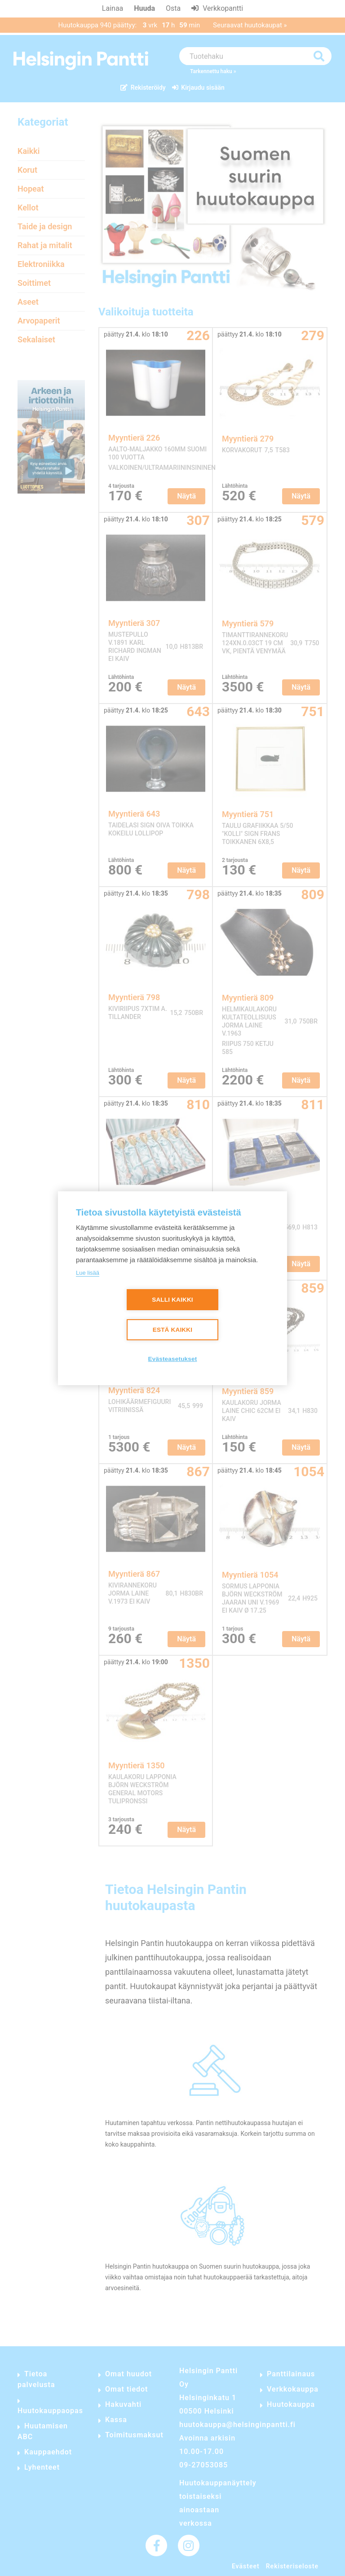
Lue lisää (87, 1272)
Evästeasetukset (172, 1359)
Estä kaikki (172, 1329)
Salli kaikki (172, 1299)
